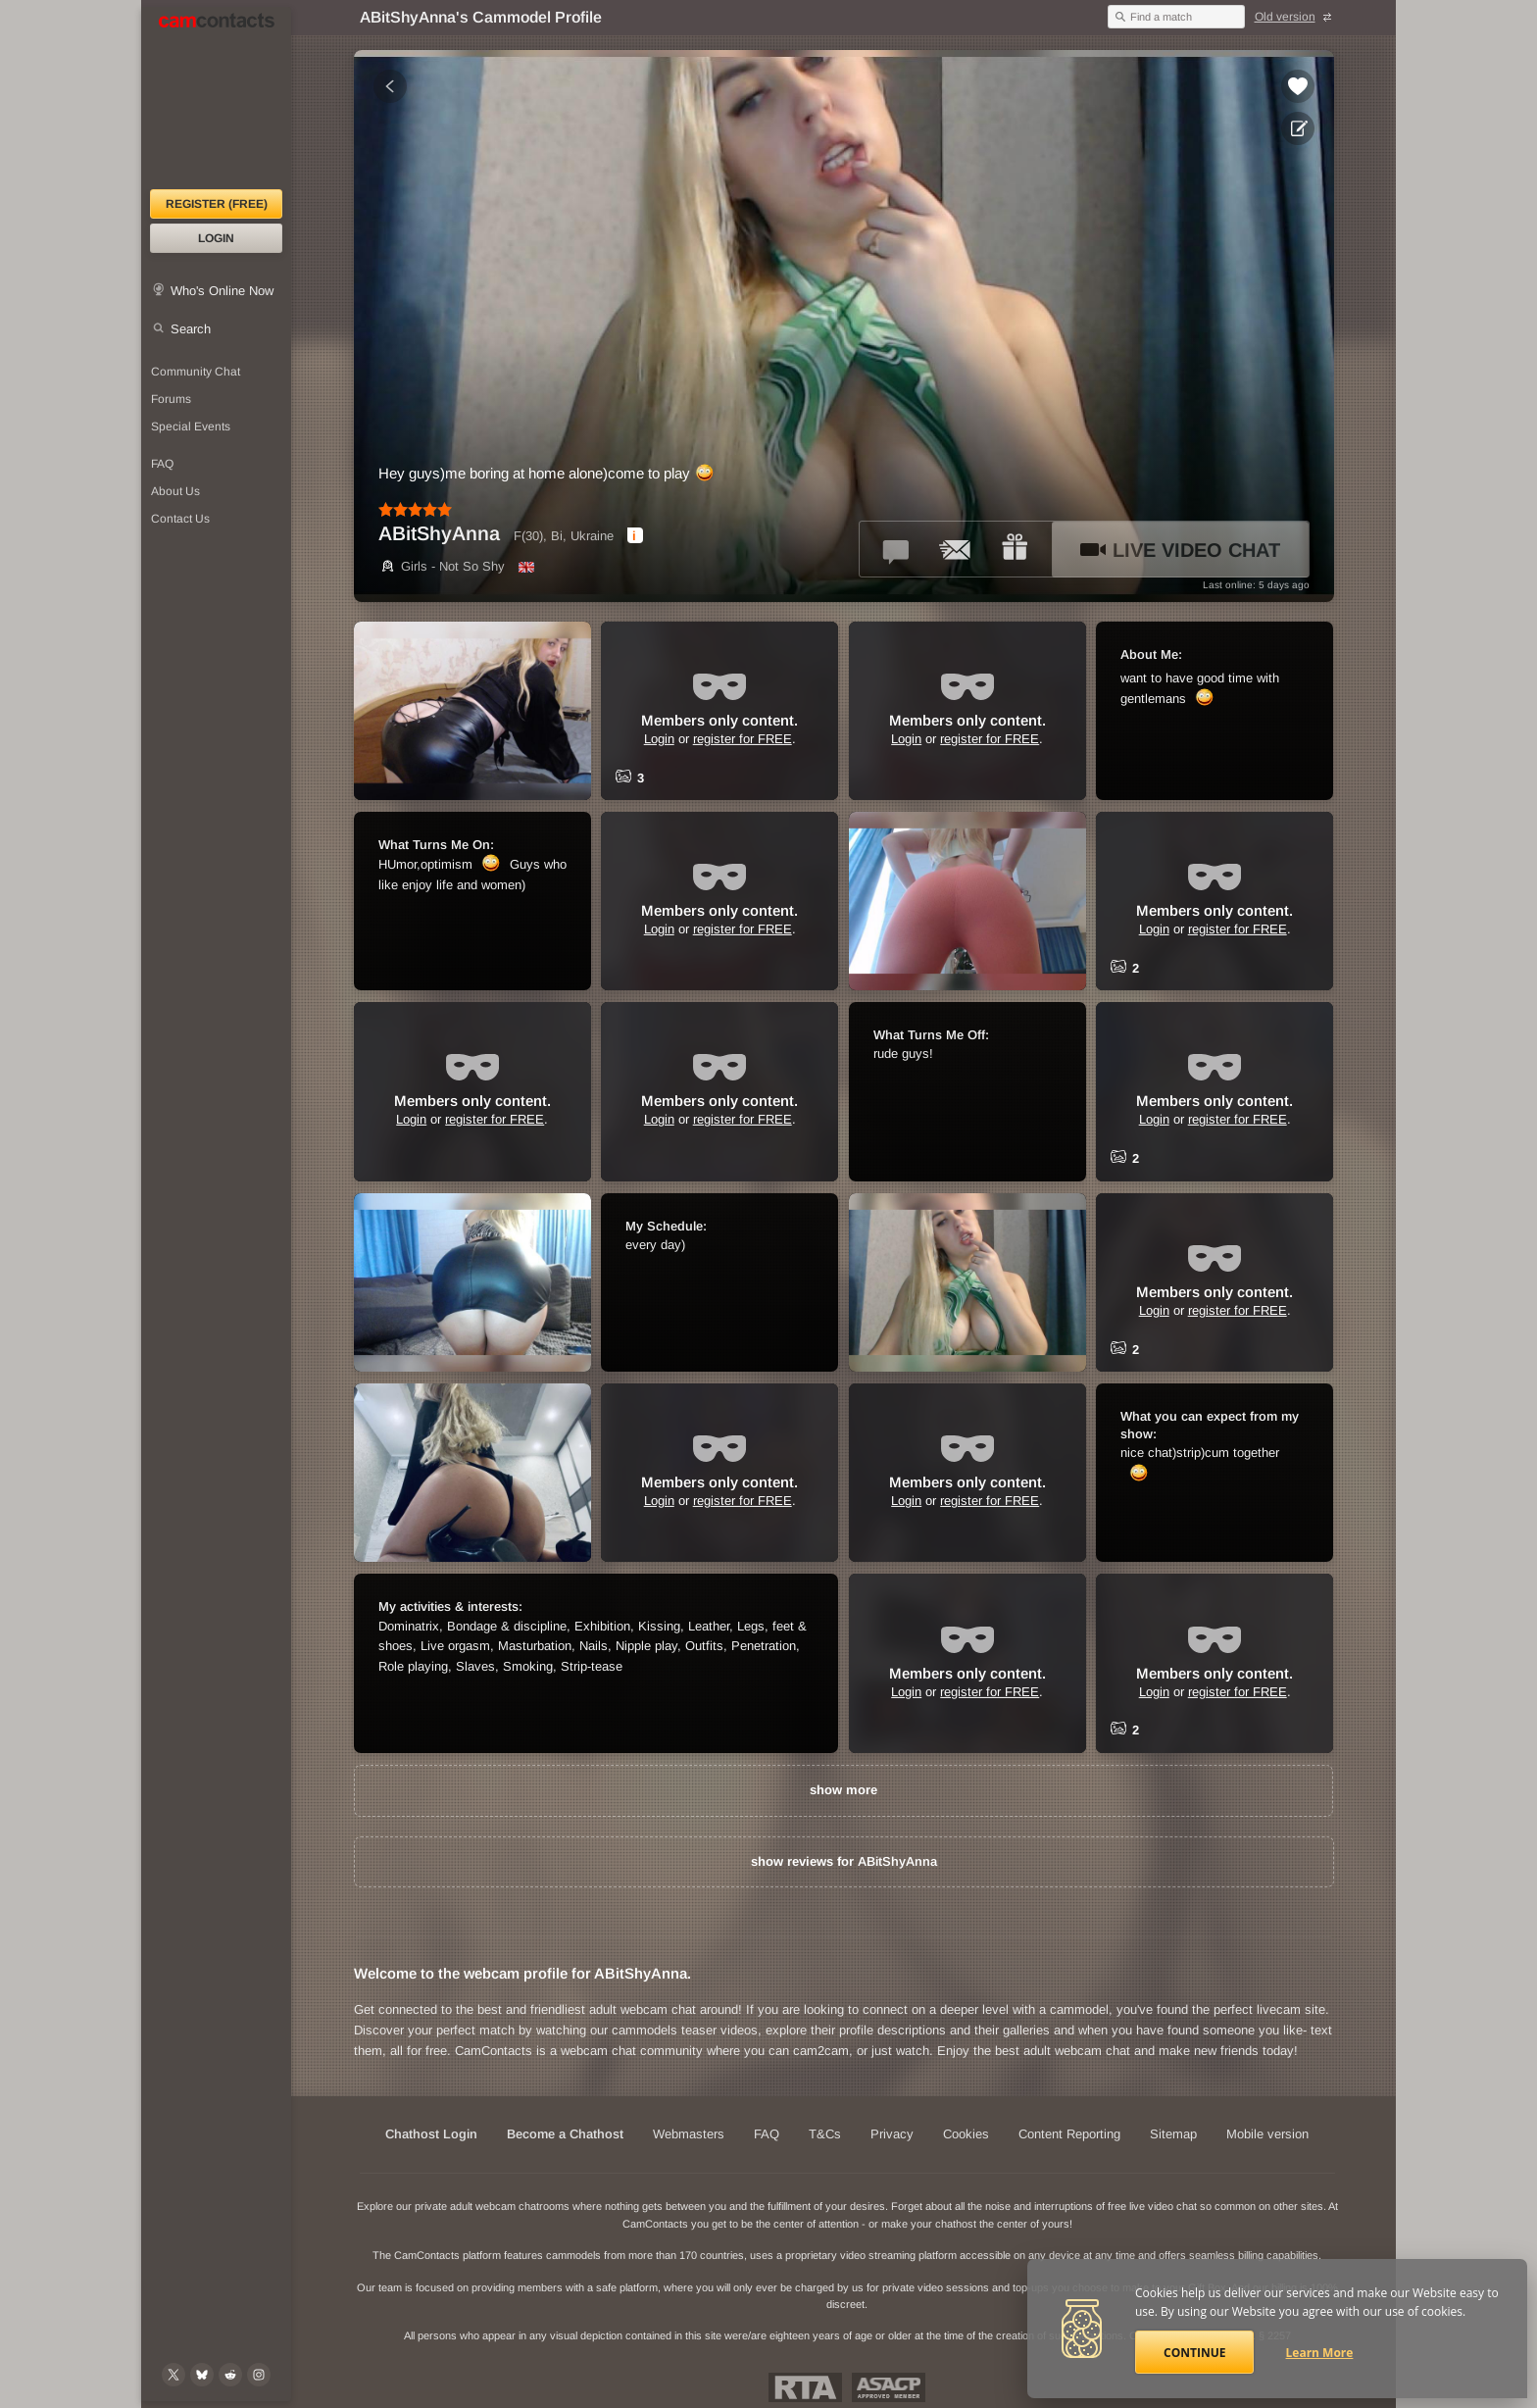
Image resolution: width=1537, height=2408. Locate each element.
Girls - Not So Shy (441, 566)
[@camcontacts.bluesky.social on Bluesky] (202, 2374)
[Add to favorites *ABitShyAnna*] (1297, 86)
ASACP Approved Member (888, 2387)
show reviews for (844, 1861)
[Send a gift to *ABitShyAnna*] (1014, 549)
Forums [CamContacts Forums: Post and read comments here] (171, 399)
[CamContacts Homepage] (216, 98)
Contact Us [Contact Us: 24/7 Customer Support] (180, 519)
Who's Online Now (222, 290)
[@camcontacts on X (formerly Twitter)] (173, 2374)
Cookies (966, 2134)
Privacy (892, 2134)
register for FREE (742, 738)
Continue (1194, 2352)
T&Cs (825, 2134)
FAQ (766, 2134)
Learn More (1320, 2352)
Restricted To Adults (805, 2387)
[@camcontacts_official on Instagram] (259, 2374)
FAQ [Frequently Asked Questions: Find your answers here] (162, 464)
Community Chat (195, 371)
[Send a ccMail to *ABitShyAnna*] (955, 549)
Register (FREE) (217, 204)
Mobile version (1267, 2134)
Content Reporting (1069, 2134)
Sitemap (1173, 2134)
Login (216, 238)
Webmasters (688, 2134)
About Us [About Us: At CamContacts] (175, 491)
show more (843, 1789)
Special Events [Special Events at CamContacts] (190, 426)
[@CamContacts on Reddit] (230, 2374)
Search (191, 329)
